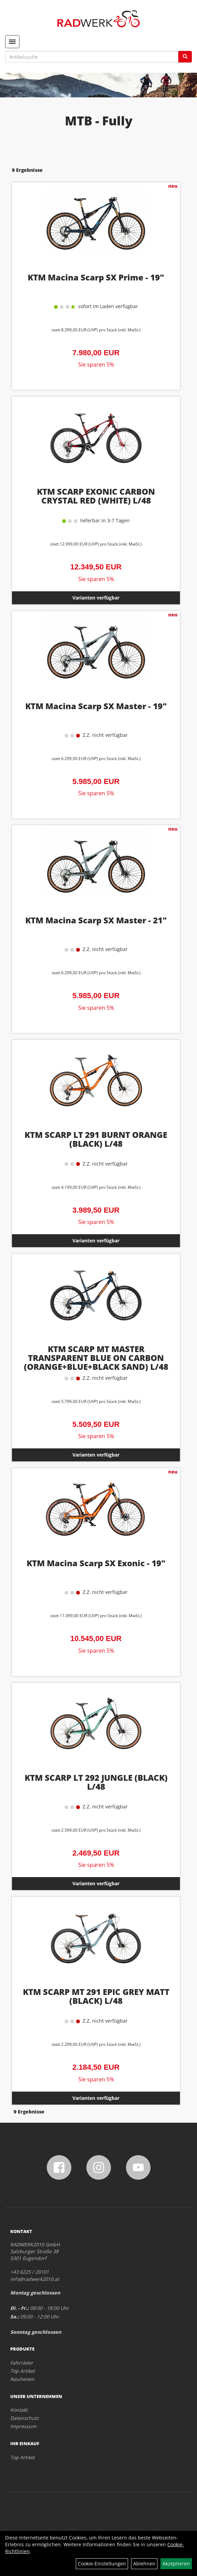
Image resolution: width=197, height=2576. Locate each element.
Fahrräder (21, 2362)
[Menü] (12, 41)
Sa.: (14, 2316)
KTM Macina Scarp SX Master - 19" (96, 706)
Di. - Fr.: (19, 2308)
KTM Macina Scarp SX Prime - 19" (96, 277)
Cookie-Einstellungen (102, 2563)
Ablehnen (144, 2563)
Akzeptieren (176, 2563)
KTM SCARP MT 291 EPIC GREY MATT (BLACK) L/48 (96, 1996)
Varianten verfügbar (95, 597)
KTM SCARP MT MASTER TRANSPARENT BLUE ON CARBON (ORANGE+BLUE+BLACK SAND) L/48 (96, 1357)
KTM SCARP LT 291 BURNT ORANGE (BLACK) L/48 (96, 1139)
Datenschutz (24, 2418)
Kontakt (19, 2410)
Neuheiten (22, 2379)
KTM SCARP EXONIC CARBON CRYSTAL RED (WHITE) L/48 (96, 496)
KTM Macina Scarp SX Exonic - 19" (96, 1563)
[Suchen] (185, 57)
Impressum (23, 2426)
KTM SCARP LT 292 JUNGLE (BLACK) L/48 (96, 1782)
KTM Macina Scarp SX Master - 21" (96, 920)
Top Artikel (22, 2371)
